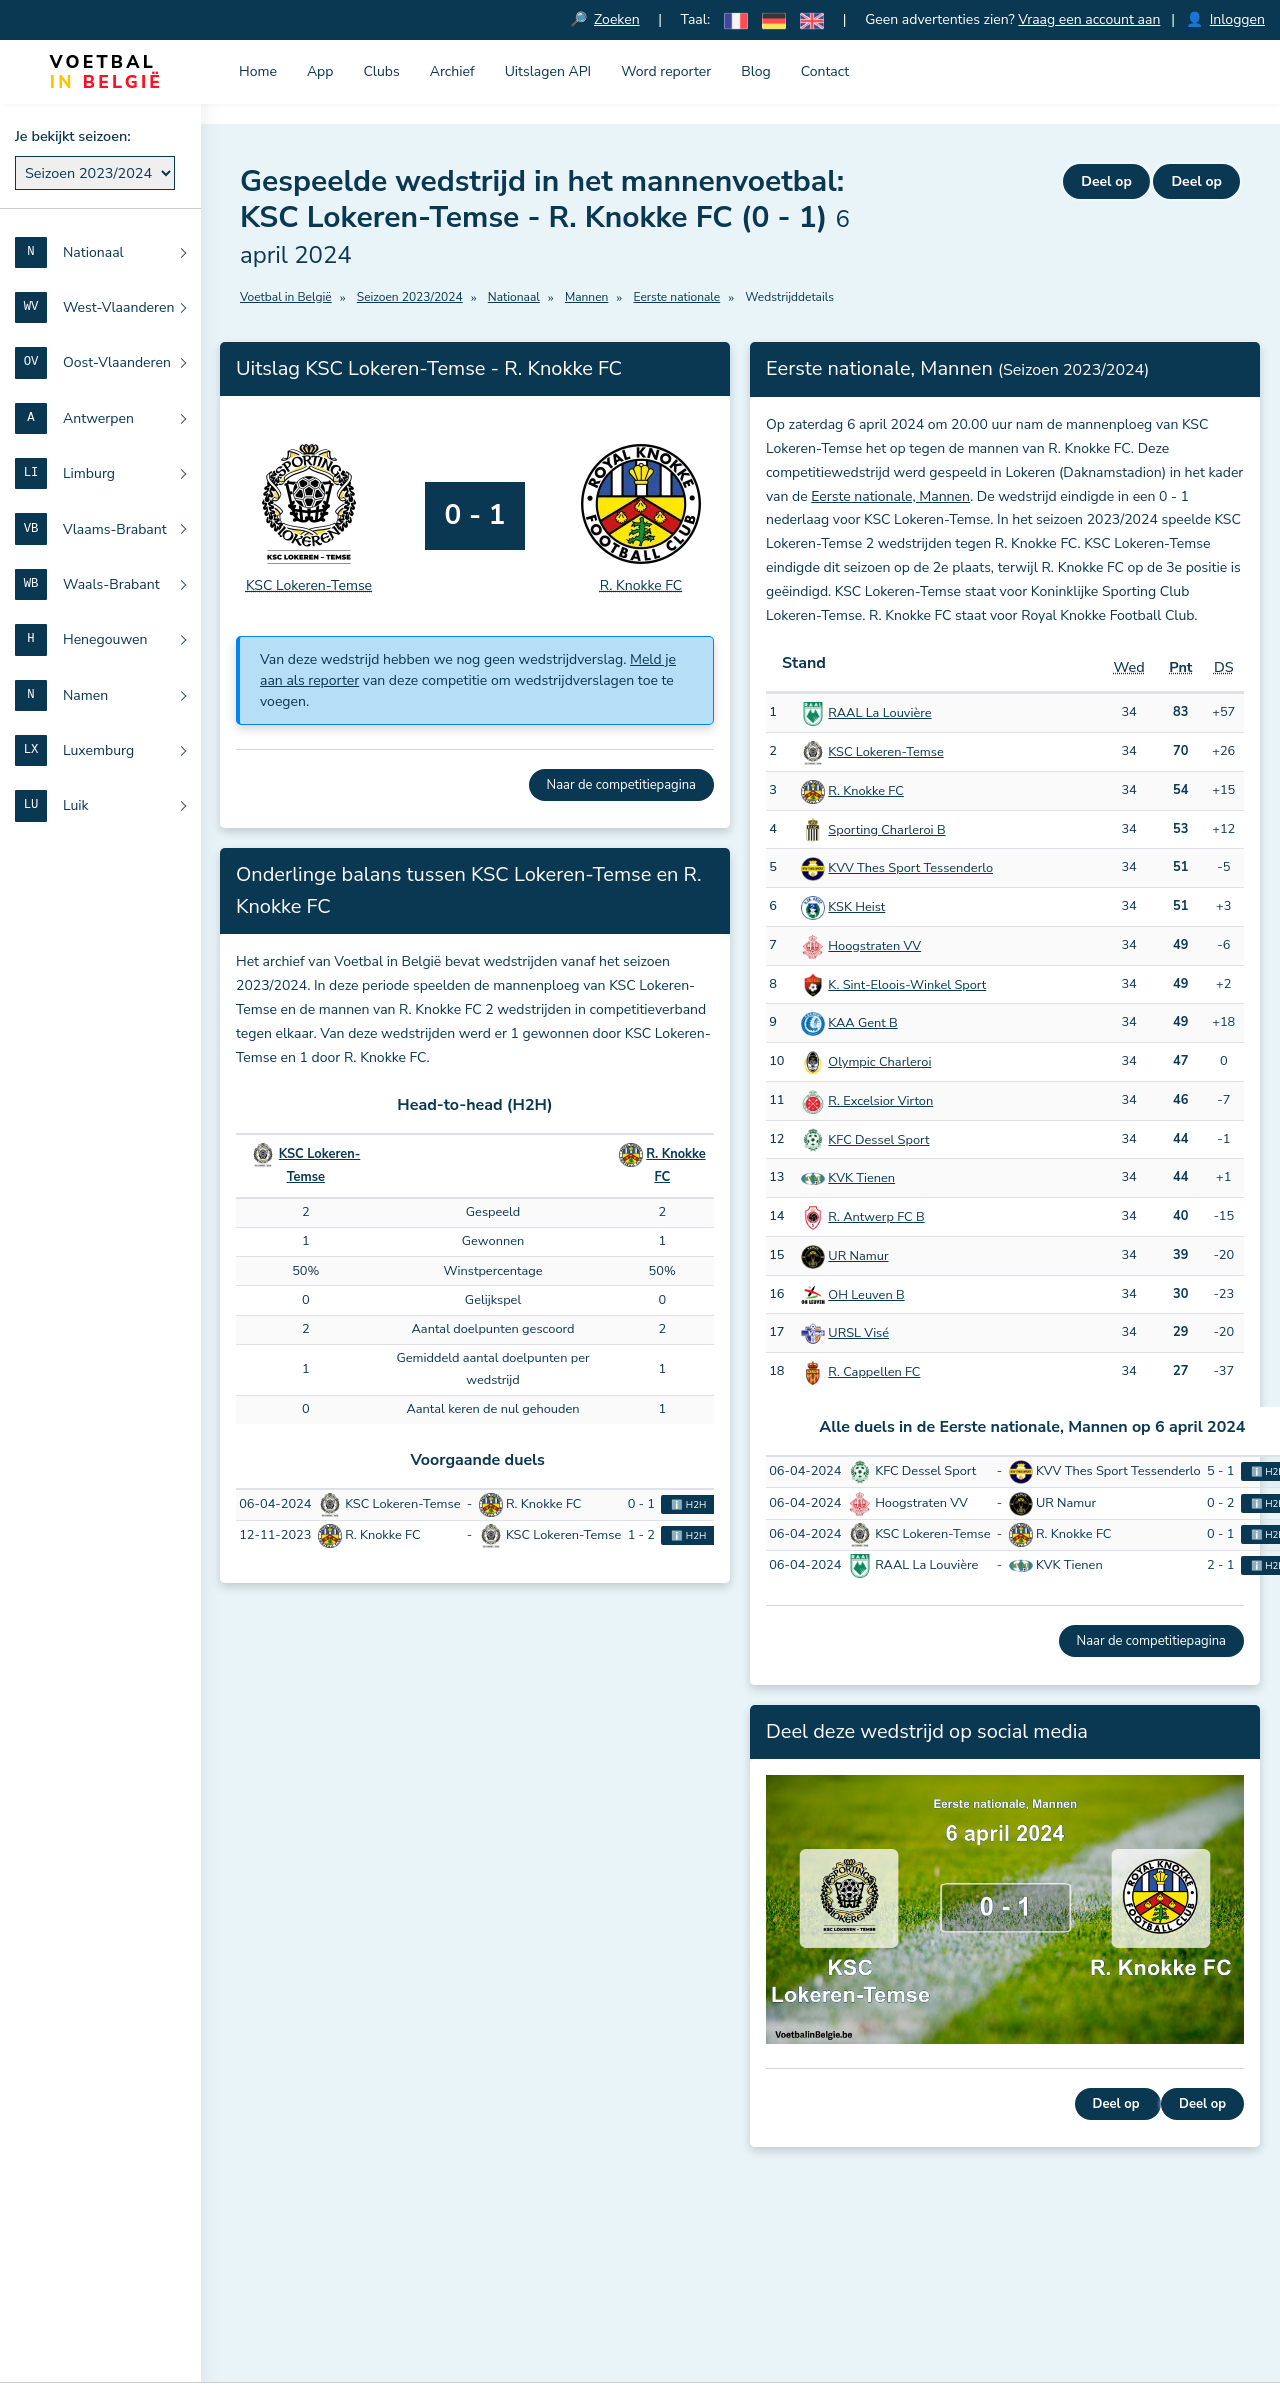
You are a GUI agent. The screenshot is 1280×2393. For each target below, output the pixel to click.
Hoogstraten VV (874, 946)
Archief (452, 71)
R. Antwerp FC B (876, 1218)
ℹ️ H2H (688, 1505)
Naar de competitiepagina (621, 785)
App (320, 71)
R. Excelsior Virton (880, 1101)
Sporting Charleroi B (886, 830)
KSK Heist (856, 908)
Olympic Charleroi (879, 1063)
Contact (825, 71)
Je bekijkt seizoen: (73, 136)
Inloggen (1237, 19)
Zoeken (618, 19)
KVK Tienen (861, 1179)
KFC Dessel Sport (878, 1140)
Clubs (381, 71)
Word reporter (666, 71)
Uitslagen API (548, 71)
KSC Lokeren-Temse (885, 753)
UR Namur (858, 1256)
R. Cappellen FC (874, 1373)
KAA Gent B (862, 1024)
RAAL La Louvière (879, 714)
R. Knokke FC (865, 791)
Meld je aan (553, 2299)
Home (258, 71)
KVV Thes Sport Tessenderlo (910, 869)
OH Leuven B (866, 1295)
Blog (756, 71)
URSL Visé (858, 1334)
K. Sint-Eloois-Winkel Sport (907, 985)
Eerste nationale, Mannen (890, 496)
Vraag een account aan (1090, 19)
